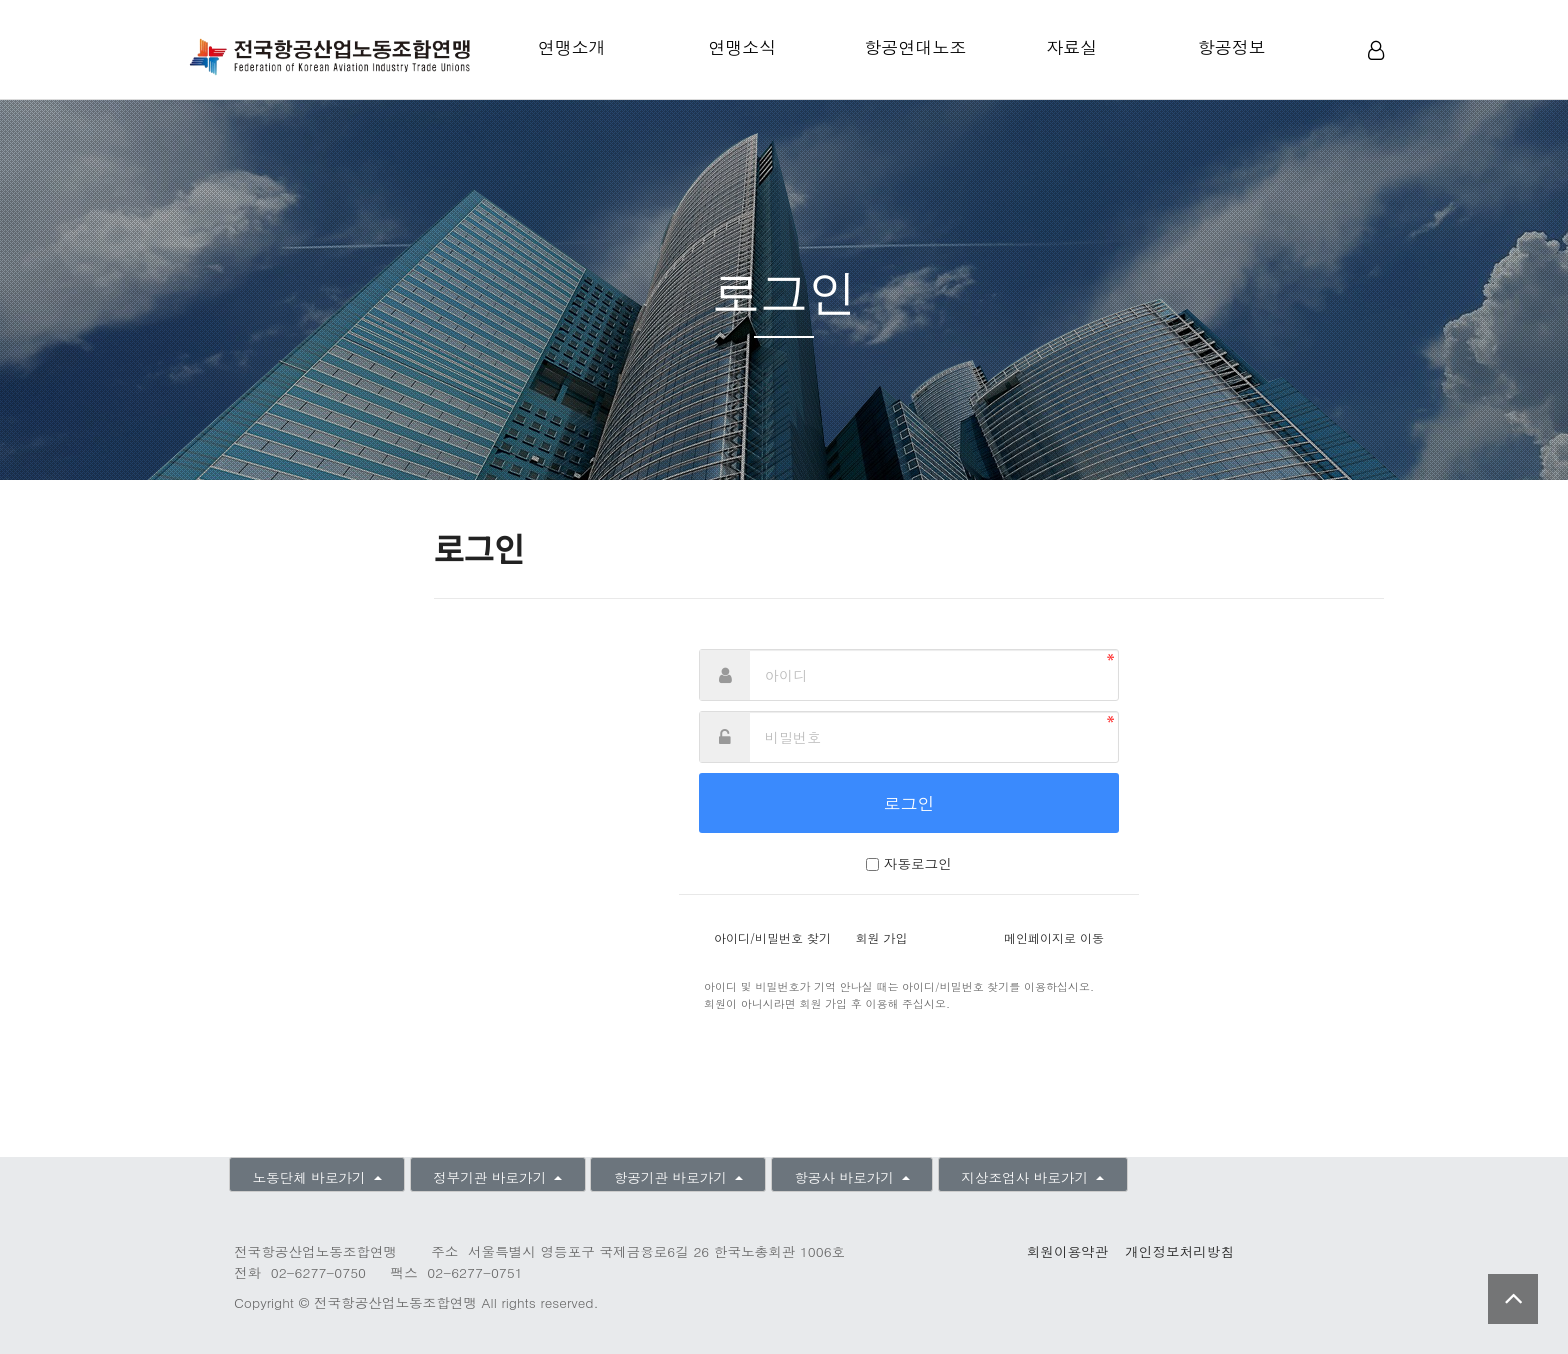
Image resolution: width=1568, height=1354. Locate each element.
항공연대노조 (915, 47)
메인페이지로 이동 (1054, 937)
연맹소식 (742, 47)
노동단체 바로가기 (311, 1177)
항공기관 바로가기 (673, 1177)
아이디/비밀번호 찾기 (772, 937)
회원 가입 (882, 937)
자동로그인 (918, 863)
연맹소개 (572, 47)
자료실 (1071, 47)
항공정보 (1232, 47)
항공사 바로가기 (846, 1177)
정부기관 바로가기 (492, 1177)
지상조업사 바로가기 (1026, 1177)
